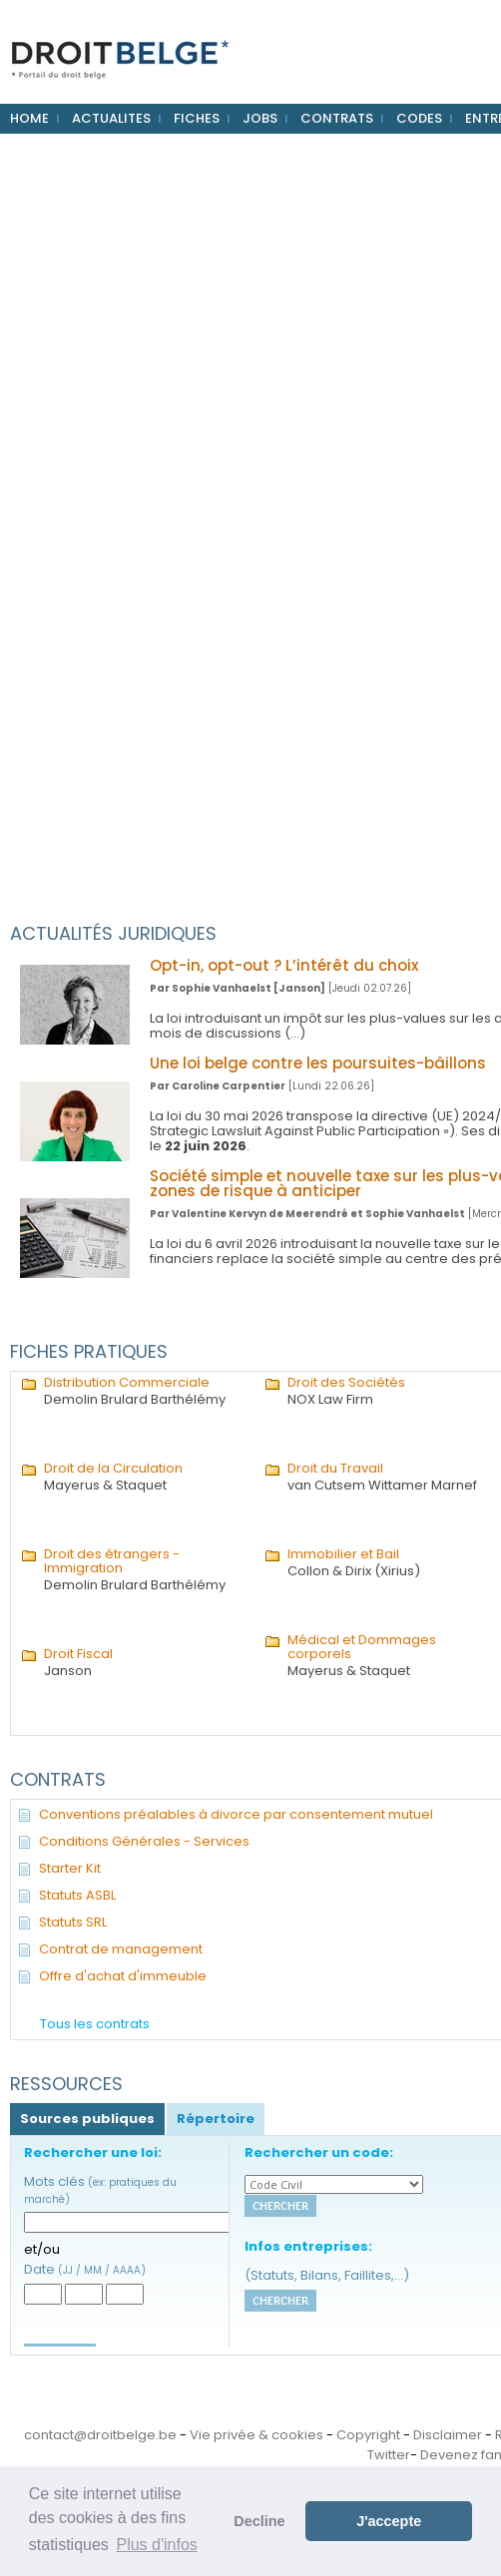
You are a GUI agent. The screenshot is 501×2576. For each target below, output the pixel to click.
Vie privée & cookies (256, 2434)
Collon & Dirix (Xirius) (389, 1563)
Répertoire (215, 2118)
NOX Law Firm (389, 1392)
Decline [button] (259, 2521)
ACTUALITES (111, 118)
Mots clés (100, 2189)
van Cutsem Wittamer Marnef (389, 1478)
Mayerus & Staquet (146, 1478)
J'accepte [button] (388, 2521)
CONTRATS (336, 118)
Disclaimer (447, 2434)
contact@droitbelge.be (100, 2434)
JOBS (260, 118)
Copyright (368, 2434)
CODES (419, 118)
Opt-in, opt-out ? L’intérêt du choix (284, 965)
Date (85, 2269)
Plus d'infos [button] (156, 2544)
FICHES (197, 118)
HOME (29, 118)
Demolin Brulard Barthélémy (146, 1392)
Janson (146, 1663)
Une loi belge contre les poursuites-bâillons (318, 1063)
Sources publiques (87, 2118)
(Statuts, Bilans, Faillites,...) (327, 2275)
